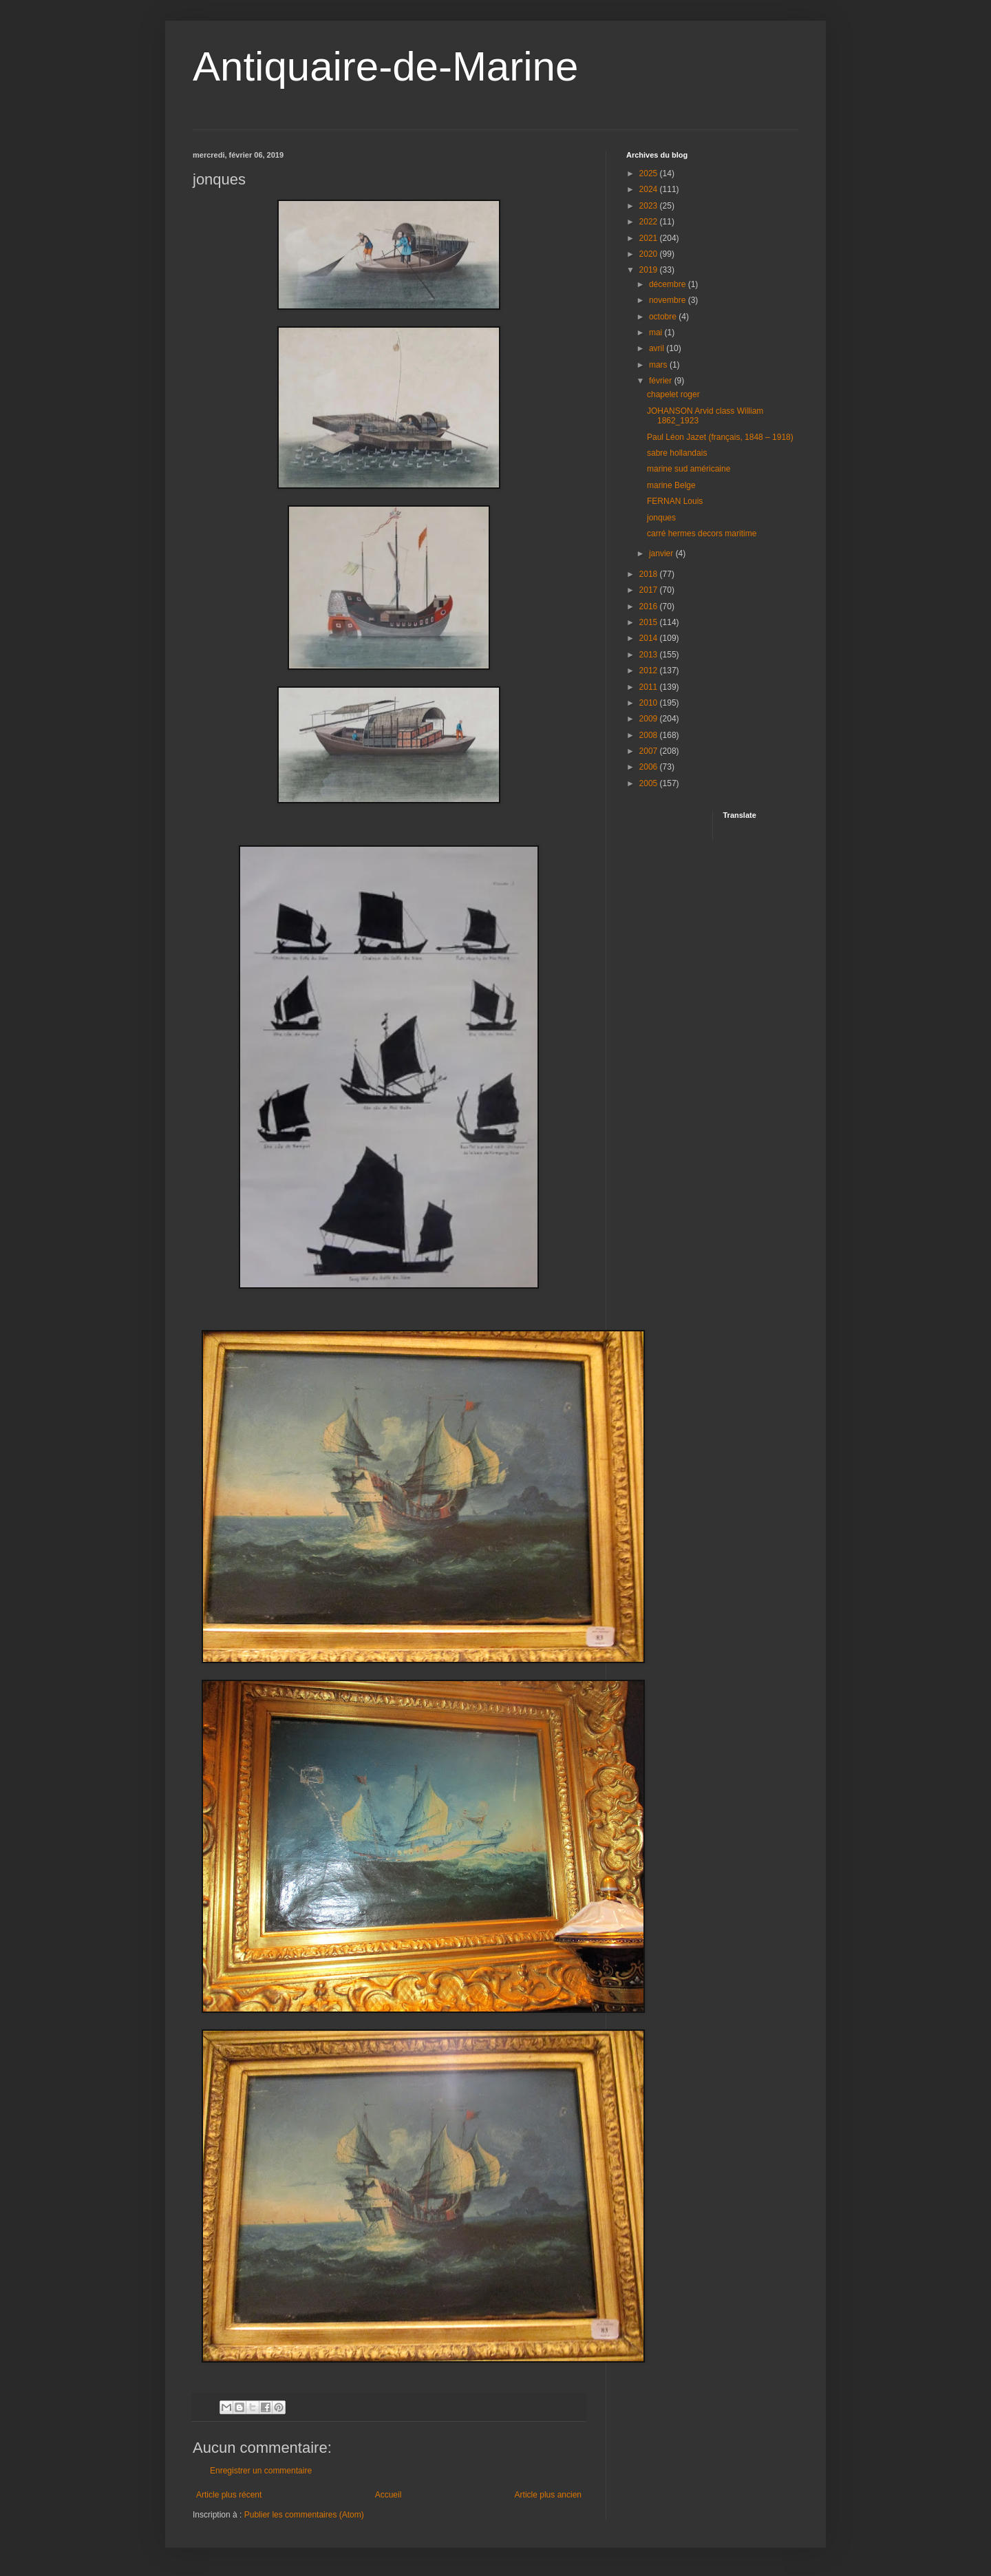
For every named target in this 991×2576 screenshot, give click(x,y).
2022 (649, 221)
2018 (649, 574)
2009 (649, 719)
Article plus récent (229, 2495)
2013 (649, 654)
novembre (668, 300)
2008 (649, 735)
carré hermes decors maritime (701, 533)
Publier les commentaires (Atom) (304, 2515)
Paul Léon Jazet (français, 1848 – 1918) (720, 437)
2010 (649, 703)
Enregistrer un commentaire (261, 2470)
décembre (668, 284)
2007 (649, 751)
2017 (649, 590)
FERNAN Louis (675, 501)
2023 (649, 206)
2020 (649, 254)
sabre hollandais (677, 453)
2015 (649, 622)
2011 (649, 687)
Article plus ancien (548, 2495)
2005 (649, 783)
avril (657, 348)
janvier (662, 553)
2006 (649, 767)
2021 (649, 238)
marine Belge (671, 485)
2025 (649, 173)
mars (659, 365)
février (661, 381)
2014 (649, 638)
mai (657, 332)
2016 (649, 606)
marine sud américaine (688, 469)
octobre (664, 316)
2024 (649, 189)
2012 (649, 670)
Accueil (388, 2495)
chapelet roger (673, 394)
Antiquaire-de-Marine (385, 66)
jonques (661, 517)
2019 (649, 270)
